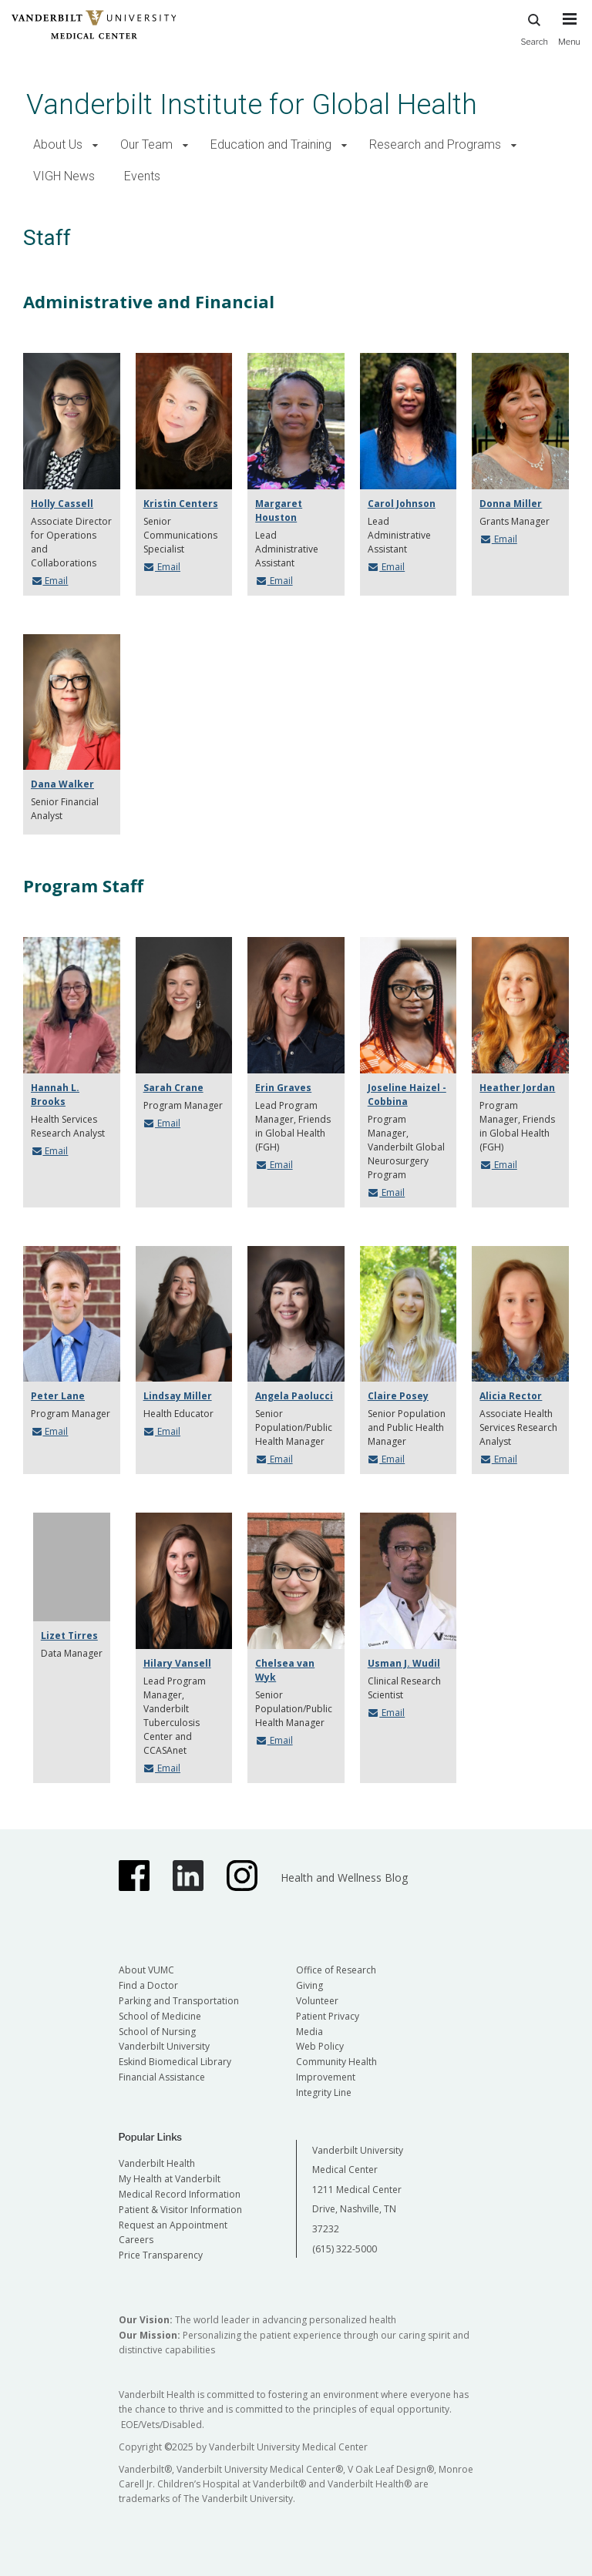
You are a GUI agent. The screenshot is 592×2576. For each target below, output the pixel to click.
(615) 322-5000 (344, 2248)
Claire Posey (398, 1395)
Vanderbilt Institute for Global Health (251, 104)
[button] (95, 145)
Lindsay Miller (177, 1395)
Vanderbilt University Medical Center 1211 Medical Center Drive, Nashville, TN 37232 (357, 2189)
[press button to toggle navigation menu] (569, 36)
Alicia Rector (510, 1395)
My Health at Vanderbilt (169, 2178)
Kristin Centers (180, 503)
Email (49, 580)
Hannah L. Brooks (55, 1094)
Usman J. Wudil (404, 1663)
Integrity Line (324, 2092)
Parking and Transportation (179, 2000)
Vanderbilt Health (157, 2163)
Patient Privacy (327, 2016)
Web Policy (320, 2046)
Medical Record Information (179, 2194)
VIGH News (64, 176)
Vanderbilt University (164, 2046)
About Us (57, 144)
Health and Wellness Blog (344, 1877)
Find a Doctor (148, 1985)
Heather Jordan (517, 1087)
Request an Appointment (173, 2225)
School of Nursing (157, 2031)
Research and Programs (435, 144)
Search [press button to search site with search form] (534, 27)
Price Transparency (161, 2255)
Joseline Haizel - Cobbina (407, 1094)
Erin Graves (283, 1087)
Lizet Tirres (69, 1635)
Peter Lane (58, 1395)
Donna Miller (510, 503)
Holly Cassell (62, 503)
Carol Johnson (402, 503)
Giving (309, 1985)
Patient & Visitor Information (180, 2209)
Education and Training (270, 144)
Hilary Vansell (177, 1663)
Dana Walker (62, 784)
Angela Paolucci (294, 1395)
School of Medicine (160, 2016)
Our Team (146, 144)
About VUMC (146, 1970)
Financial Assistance (162, 2077)
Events (142, 176)
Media (309, 2031)
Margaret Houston (278, 510)
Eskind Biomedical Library (175, 2061)
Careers (136, 2239)
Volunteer (317, 2000)
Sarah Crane (173, 1087)
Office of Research (336, 1970)
